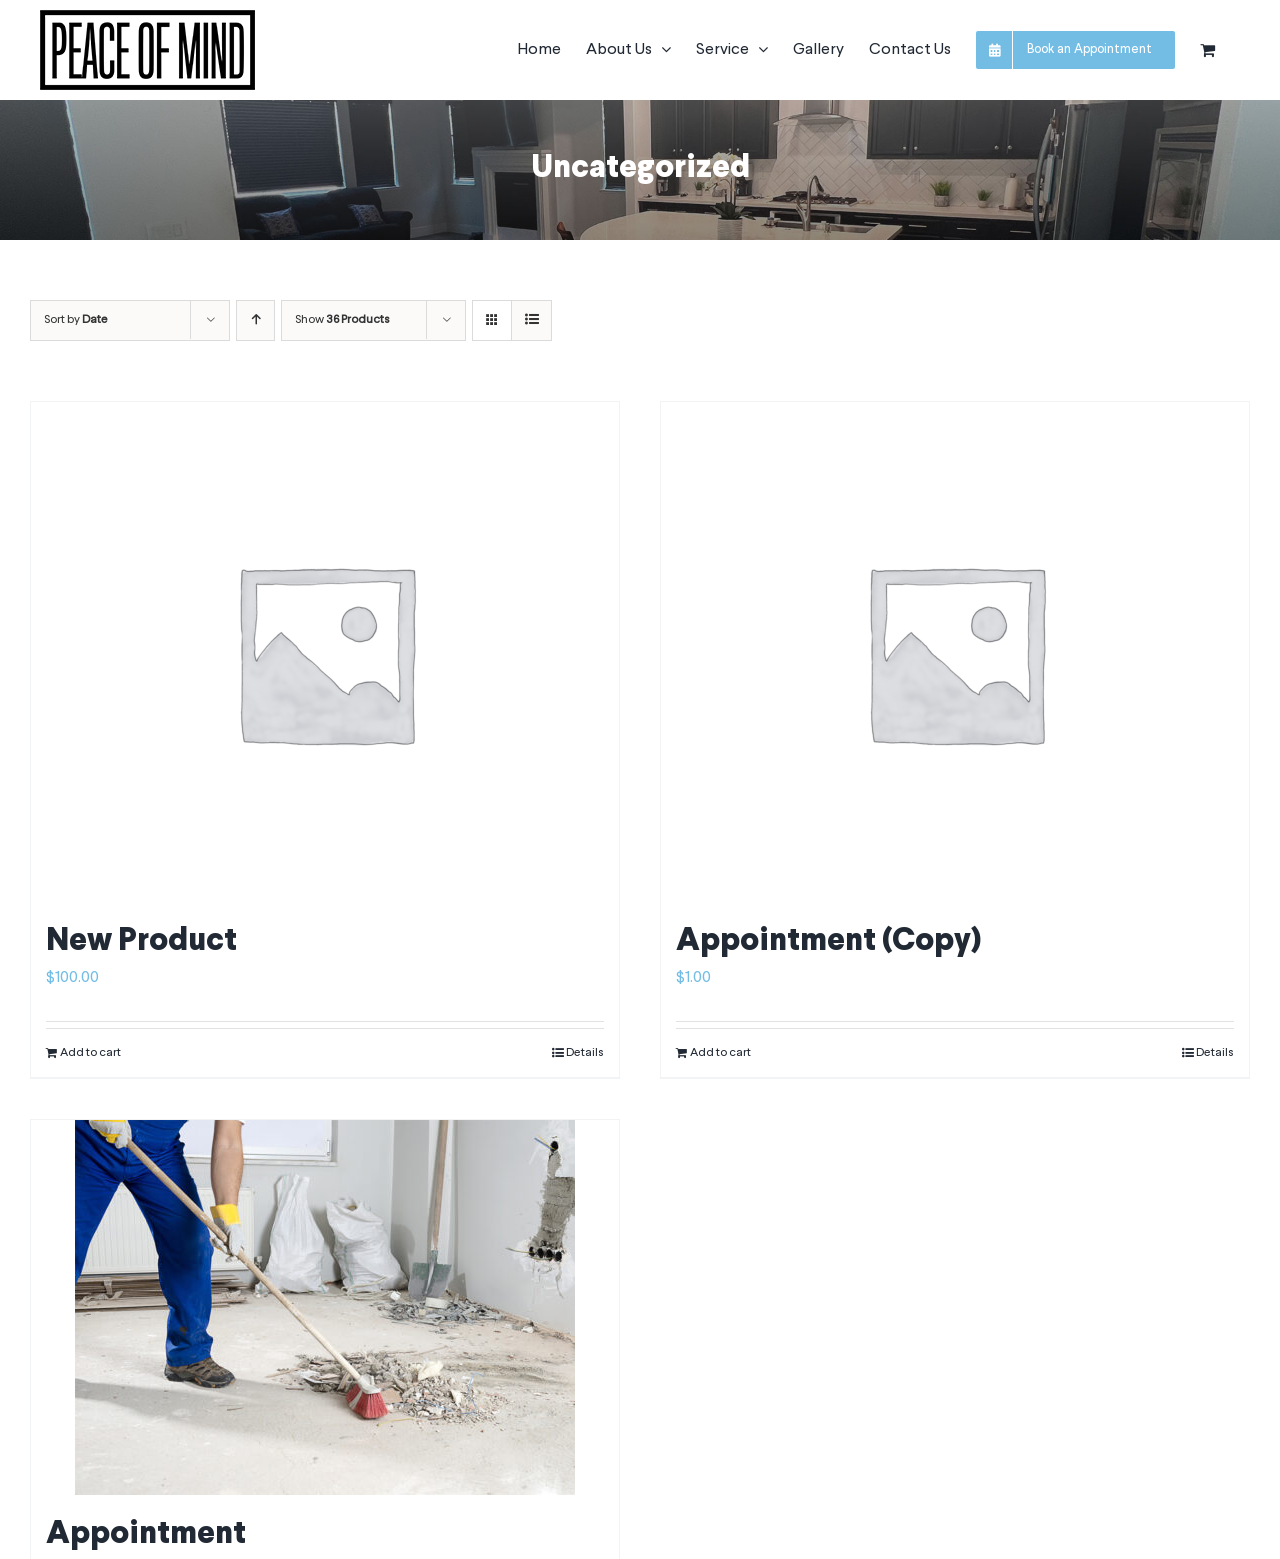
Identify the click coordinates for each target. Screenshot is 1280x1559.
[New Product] (325, 652)
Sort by (76, 320)
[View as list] (531, 320)
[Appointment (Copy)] (955, 652)
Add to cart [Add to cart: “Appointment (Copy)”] (720, 1053)
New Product (141, 942)
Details (585, 1053)
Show (342, 320)
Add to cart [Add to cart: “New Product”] (90, 1053)
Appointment (146, 1535)
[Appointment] (325, 1307)
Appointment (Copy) (829, 942)
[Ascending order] (255, 320)
